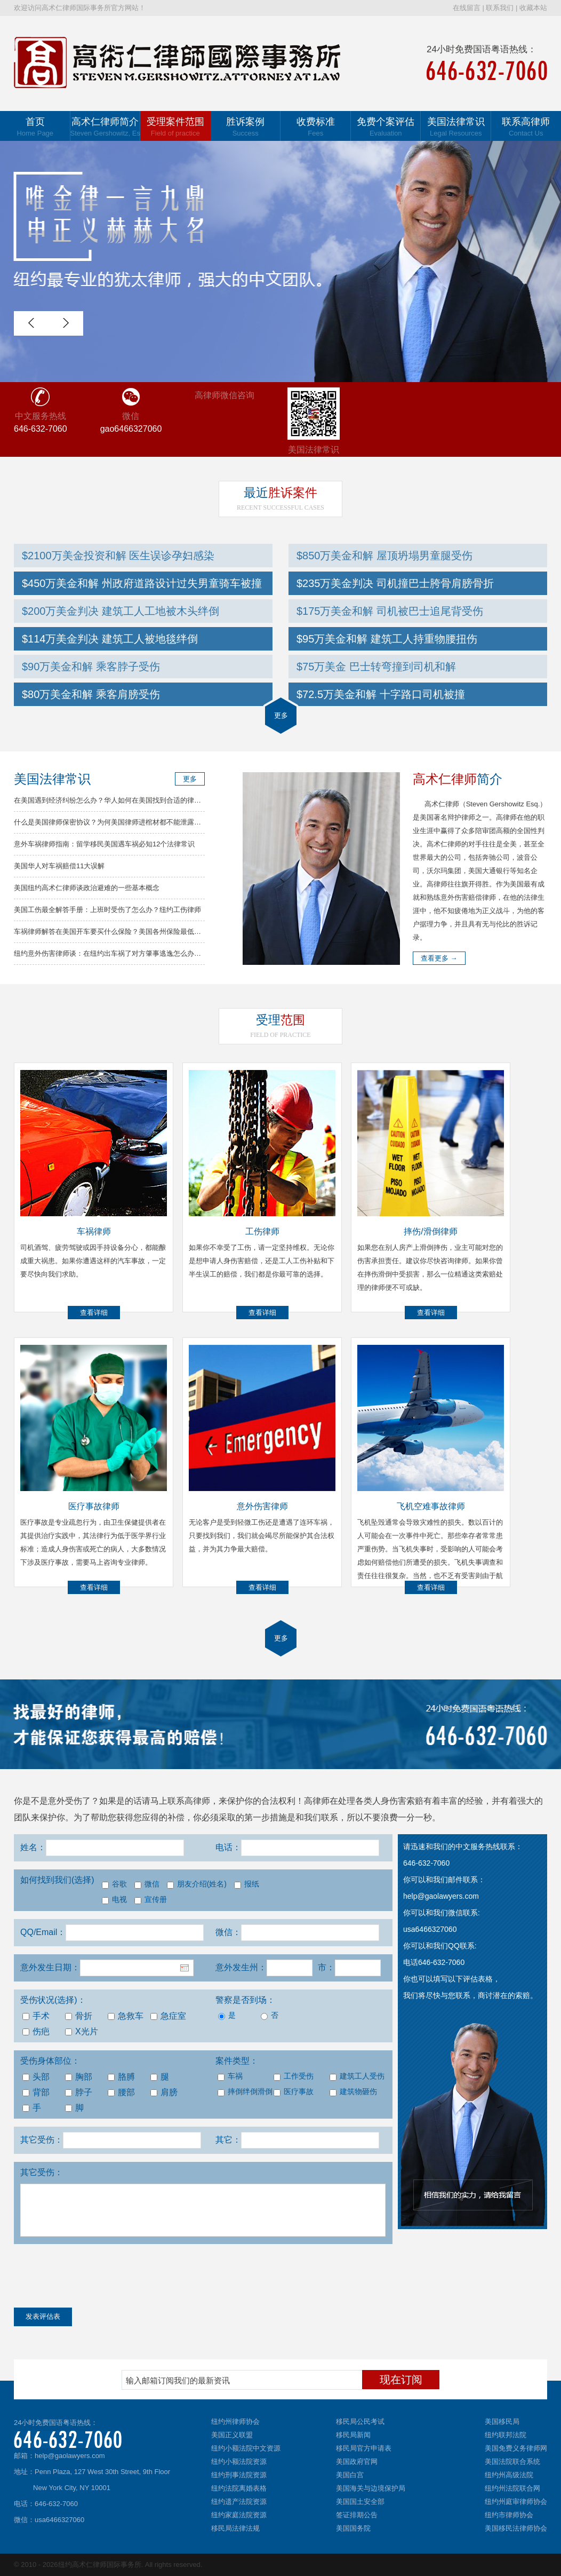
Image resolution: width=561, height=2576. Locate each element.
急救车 (125, 2015)
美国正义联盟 (232, 2435)
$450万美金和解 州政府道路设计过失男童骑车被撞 (142, 583)
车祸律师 (94, 1231)
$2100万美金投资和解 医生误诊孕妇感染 (118, 555)
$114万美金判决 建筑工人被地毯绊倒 (110, 639)
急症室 (168, 2015)
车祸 (230, 2076)
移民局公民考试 (360, 2422)
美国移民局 (502, 2422)
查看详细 (94, 1313)
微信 (146, 1884)
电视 (114, 1900)
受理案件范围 (175, 126)
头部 (36, 2076)
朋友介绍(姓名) (197, 1884)
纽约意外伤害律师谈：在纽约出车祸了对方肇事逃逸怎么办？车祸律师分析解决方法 (142, 953)
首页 (35, 126)
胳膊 (121, 2076)
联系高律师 (526, 126)
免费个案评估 (386, 126)
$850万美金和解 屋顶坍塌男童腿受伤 (384, 555)
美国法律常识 (456, 126)
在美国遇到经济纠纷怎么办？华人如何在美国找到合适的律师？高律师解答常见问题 (142, 800)
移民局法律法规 (235, 2528)
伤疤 (36, 2031)
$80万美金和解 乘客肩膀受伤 (91, 694)
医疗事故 (294, 2092)
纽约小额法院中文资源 (245, 2448)
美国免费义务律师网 (516, 2448)
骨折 (78, 2015)
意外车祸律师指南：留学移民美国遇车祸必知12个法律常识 (104, 844)
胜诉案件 (280, 493)
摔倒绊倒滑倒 (244, 2092)
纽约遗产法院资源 (239, 2502)
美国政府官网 (357, 2462)
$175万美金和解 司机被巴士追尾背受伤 (389, 611)
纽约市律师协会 (509, 2515)
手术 (36, 2015)
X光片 (81, 2031)
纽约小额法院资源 (239, 2462)
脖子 (78, 2092)
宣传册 (150, 1900)
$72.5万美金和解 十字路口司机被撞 (380, 694)
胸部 (78, 2076)
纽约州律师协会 (235, 2422)
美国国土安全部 (360, 2502)
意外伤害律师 (262, 1506)
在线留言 (466, 8)
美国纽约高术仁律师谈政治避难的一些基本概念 (86, 888)
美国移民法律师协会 (516, 2528)
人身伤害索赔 (397, 1800)
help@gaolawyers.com (70, 2456)
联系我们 (500, 8)
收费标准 (315, 126)
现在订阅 (401, 2379)
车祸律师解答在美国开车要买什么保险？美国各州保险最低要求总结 (118, 932)
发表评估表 (43, 2316)
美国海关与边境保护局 (370, 2488)
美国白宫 (350, 2475)
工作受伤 (294, 2076)
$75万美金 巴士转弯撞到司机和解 (376, 666)
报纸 (246, 1884)
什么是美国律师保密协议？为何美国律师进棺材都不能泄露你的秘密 (118, 822)
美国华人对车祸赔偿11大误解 (59, 866)
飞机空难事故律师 (431, 1506)
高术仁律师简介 (105, 126)
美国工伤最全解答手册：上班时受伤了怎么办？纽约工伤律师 (107, 910)
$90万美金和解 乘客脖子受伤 (91, 666)
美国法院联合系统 (512, 2462)
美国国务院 (353, 2528)
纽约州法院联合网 (512, 2488)
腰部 (121, 2092)
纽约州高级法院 (509, 2475)
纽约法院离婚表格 (239, 2488)
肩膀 (164, 2092)
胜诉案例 (246, 126)
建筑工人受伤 (356, 2076)
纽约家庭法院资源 (239, 2515)
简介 (457, 779)
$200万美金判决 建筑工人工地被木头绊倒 (120, 611)
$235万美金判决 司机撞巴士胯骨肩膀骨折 (395, 583)
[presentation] (95, 2278)
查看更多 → (439, 958)
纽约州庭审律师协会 (516, 2502)
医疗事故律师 (93, 1506)
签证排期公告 (357, 2515)
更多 (281, 715)
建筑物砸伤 (353, 2092)
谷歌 (114, 1884)
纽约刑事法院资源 (239, 2475)
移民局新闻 (353, 2435)
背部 (36, 2092)
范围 (280, 1020)
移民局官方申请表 (363, 2448)
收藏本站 (533, 8)
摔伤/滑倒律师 (430, 1231)
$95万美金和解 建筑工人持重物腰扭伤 (386, 639)
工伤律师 (262, 1231)
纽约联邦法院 (505, 2435)
